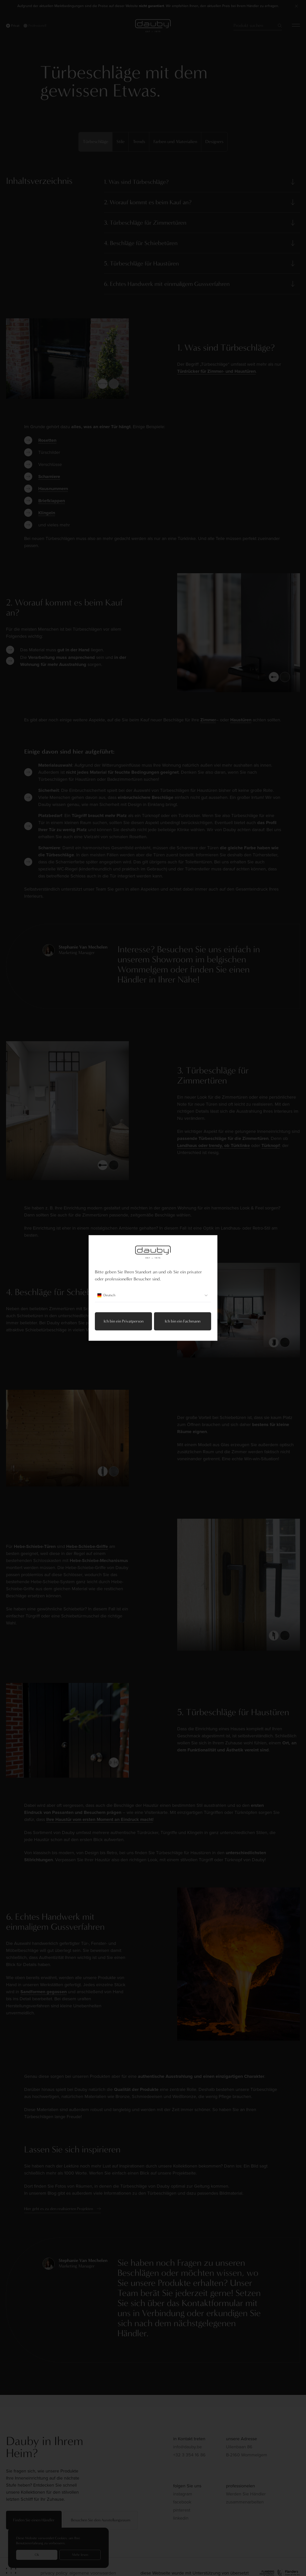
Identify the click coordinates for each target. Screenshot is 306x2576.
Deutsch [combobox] (153, 1295)
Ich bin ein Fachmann (182, 1321)
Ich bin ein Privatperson (123, 1321)
